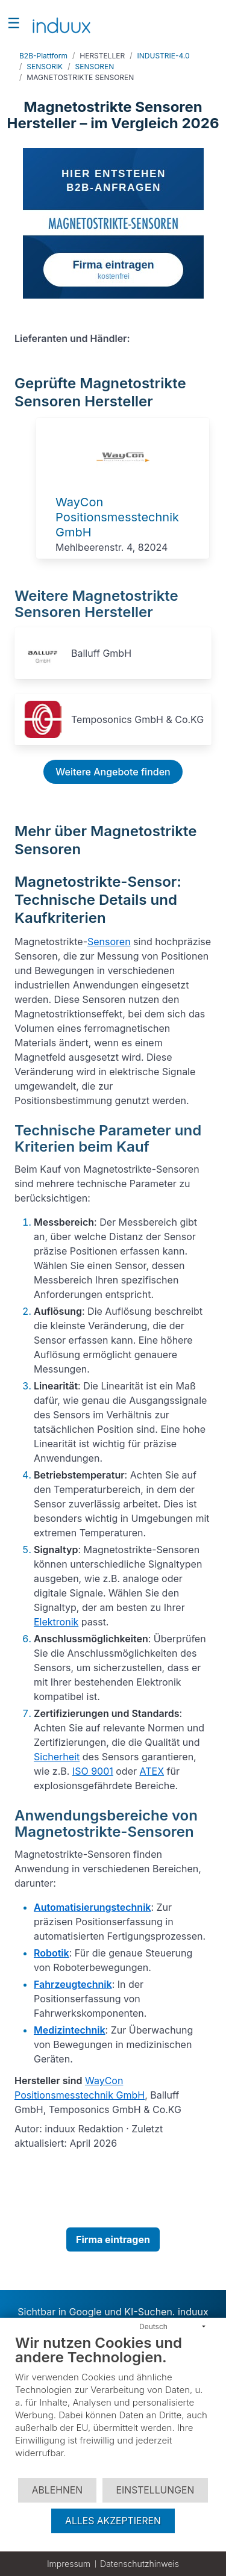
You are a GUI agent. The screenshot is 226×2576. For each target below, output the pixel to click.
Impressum (68, 2564)
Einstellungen (155, 2490)
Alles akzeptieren (113, 2521)
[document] (113, 2405)
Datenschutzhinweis (139, 2564)
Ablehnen (57, 2490)
